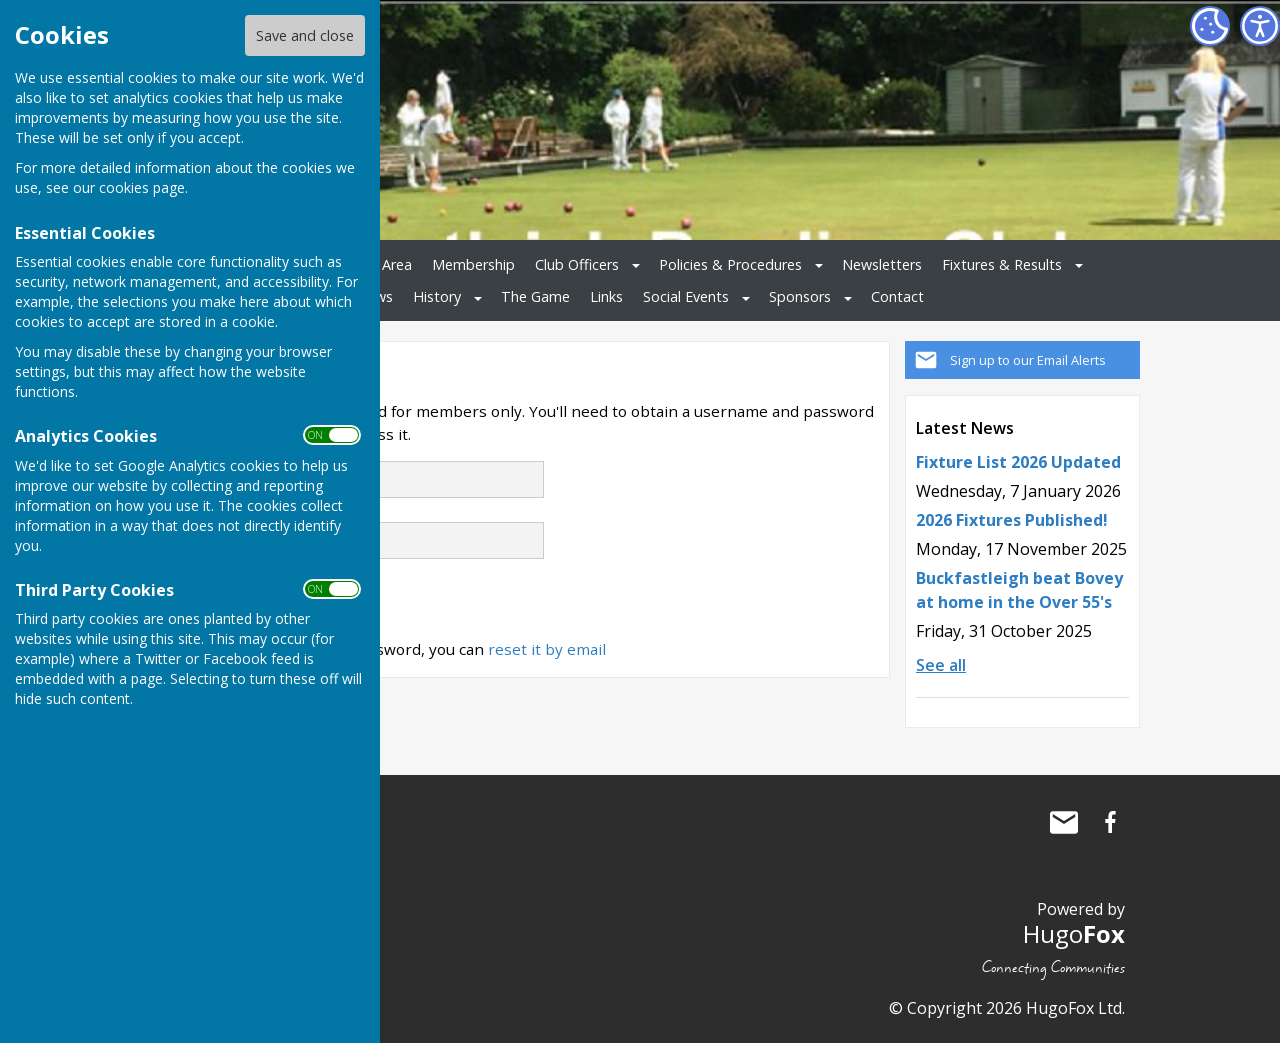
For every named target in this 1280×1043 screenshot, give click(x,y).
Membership (473, 264)
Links (606, 296)
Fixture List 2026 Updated (1018, 462)
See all (941, 665)
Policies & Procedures (730, 264)
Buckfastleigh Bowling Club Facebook (1110, 822)
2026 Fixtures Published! (1012, 520)
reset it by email (547, 649)
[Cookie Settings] (1210, 26)
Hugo (1074, 933)
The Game (535, 296)
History (437, 296)
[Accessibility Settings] (1260, 26)
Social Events (686, 296)
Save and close (305, 35)
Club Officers (577, 264)
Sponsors (800, 296)
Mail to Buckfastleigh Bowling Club (1064, 822)
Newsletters (882, 264)
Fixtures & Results (1002, 264)
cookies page (142, 187)
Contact (897, 296)
